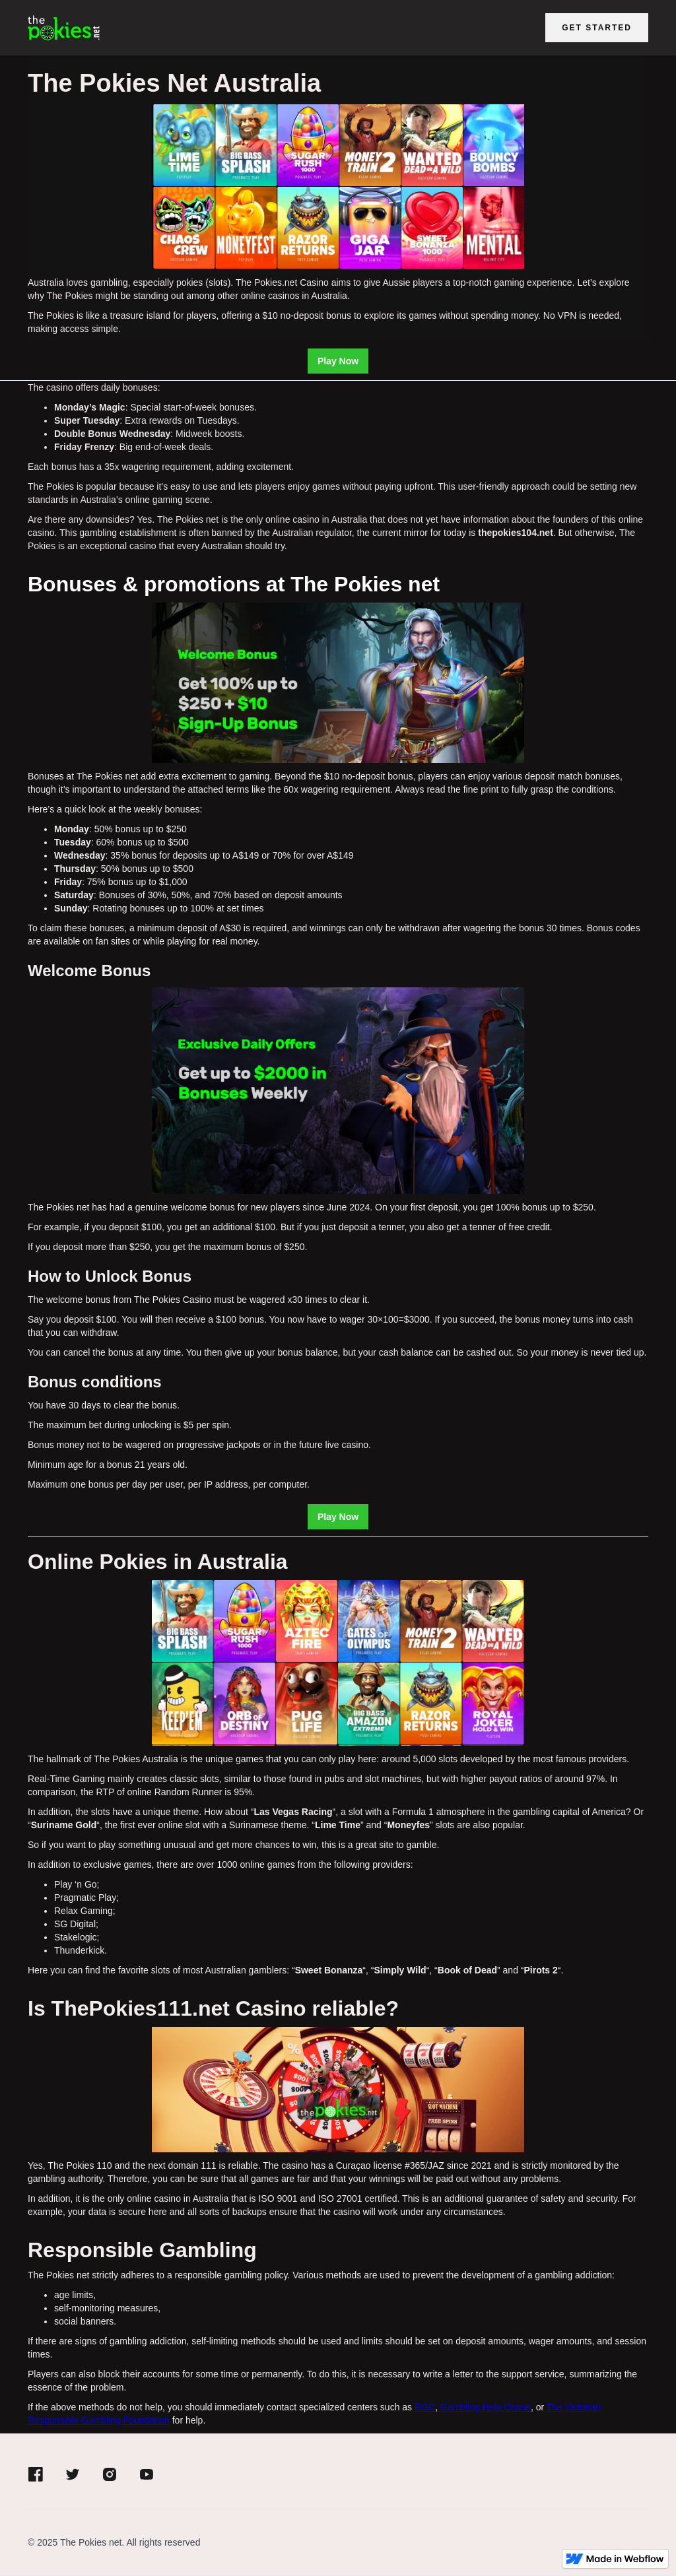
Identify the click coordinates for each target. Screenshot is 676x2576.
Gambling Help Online (484, 2407)
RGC (423, 2407)
